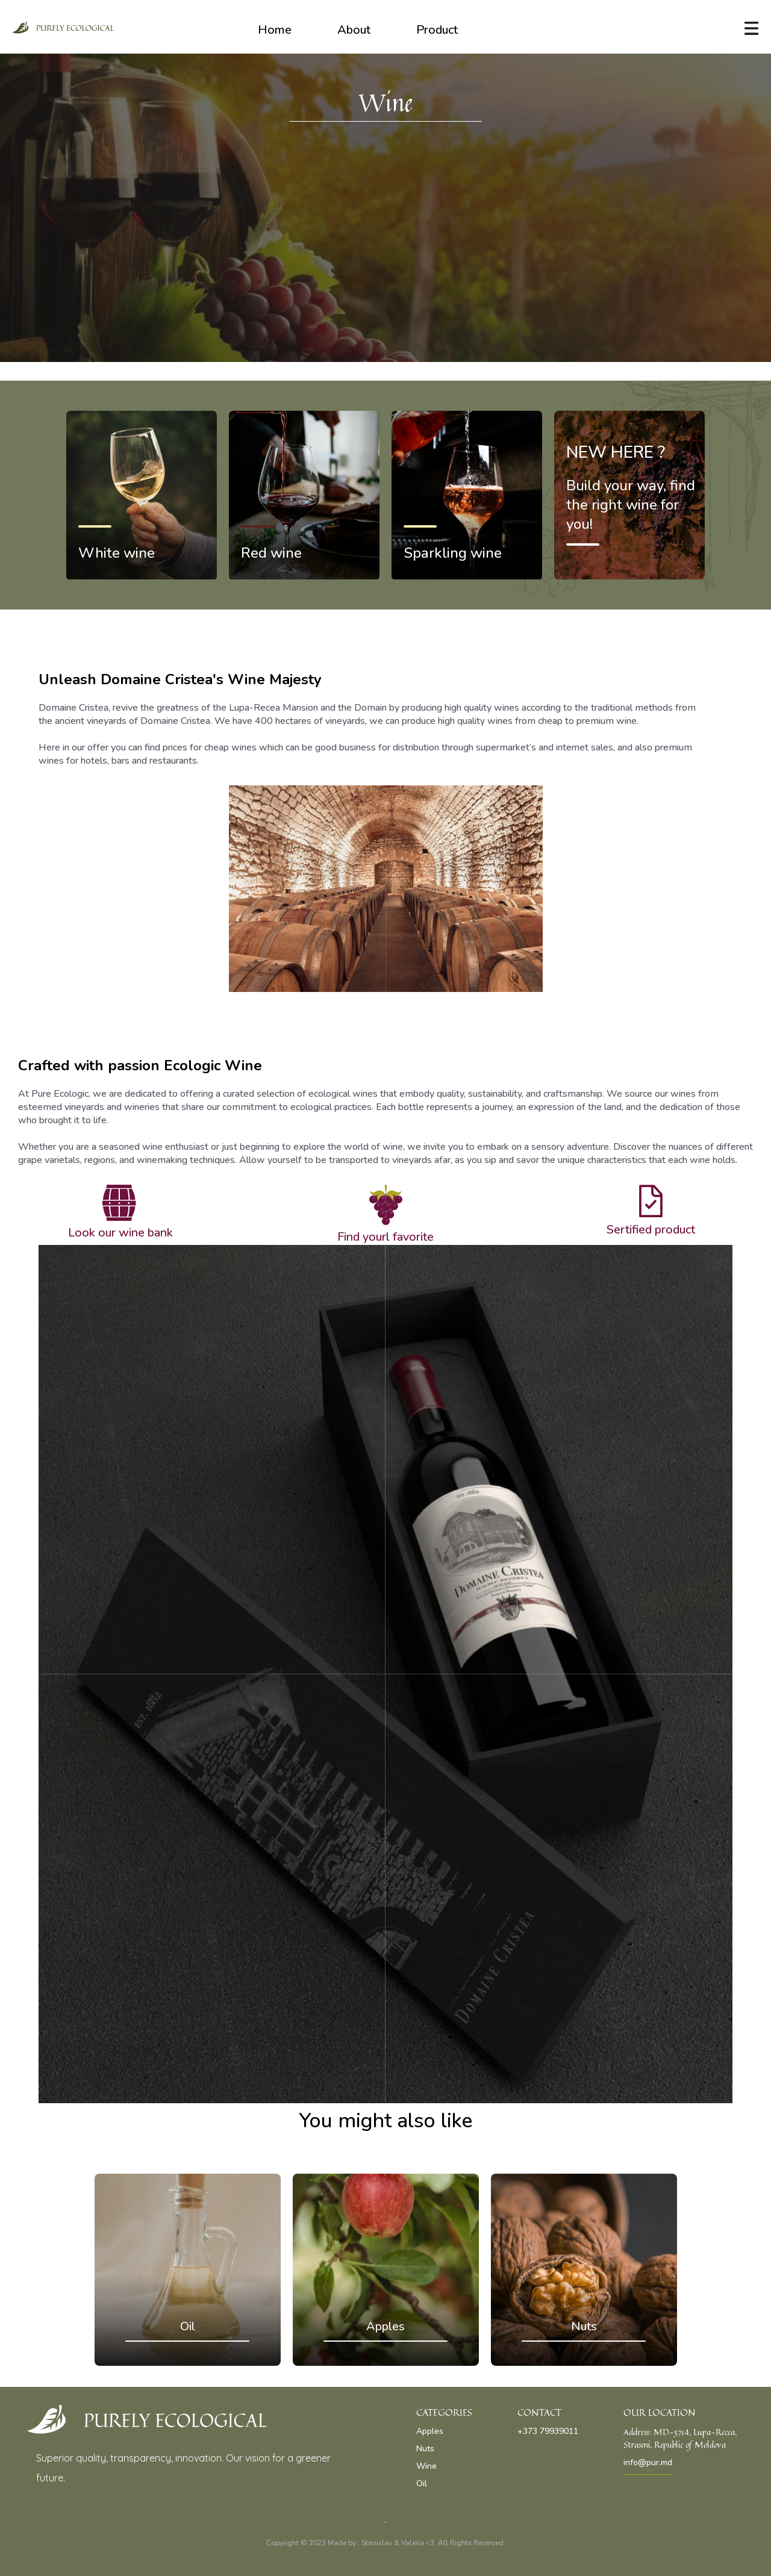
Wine (426, 2466)
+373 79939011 (547, 2431)
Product (437, 30)
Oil (421, 2483)
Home (275, 30)
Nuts (425, 2448)
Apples (429, 2431)
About (353, 30)
